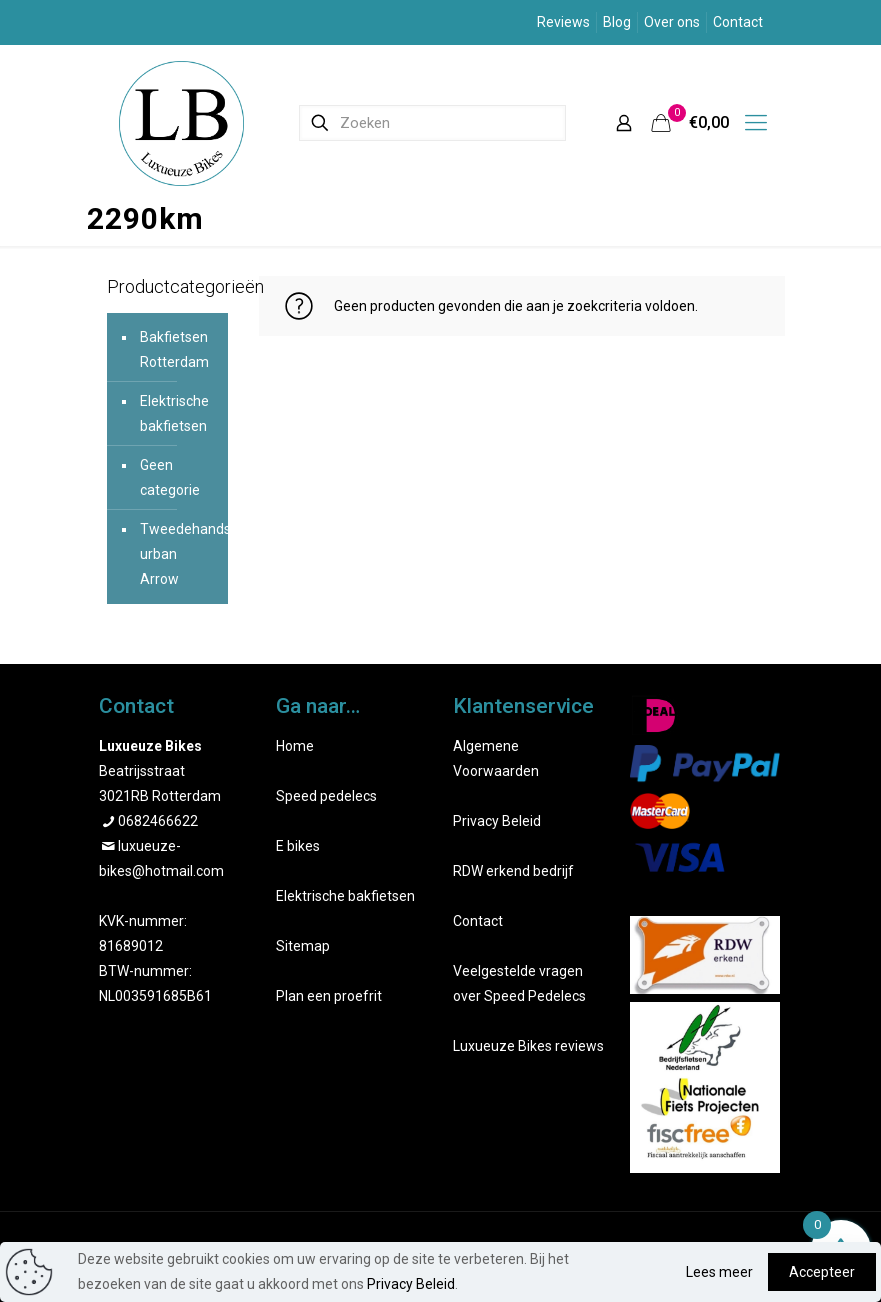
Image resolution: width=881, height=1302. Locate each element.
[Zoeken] (432, 123)
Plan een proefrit (329, 996)
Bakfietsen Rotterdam (174, 349)
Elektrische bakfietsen (174, 413)
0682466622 (158, 821)
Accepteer (822, 1272)
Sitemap (303, 946)
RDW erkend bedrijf (513, 871)
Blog (617, 22)
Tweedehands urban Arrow (179, 554)
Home (295, 746)
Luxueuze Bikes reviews (528, 1046)
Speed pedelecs (326, 796)
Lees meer (719, 1272)
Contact (738, 22)
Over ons (672, 22)
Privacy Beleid (497, 821)
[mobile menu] (756, 123)
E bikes (298, 846)
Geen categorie (170, 477)
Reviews (563, 22)
